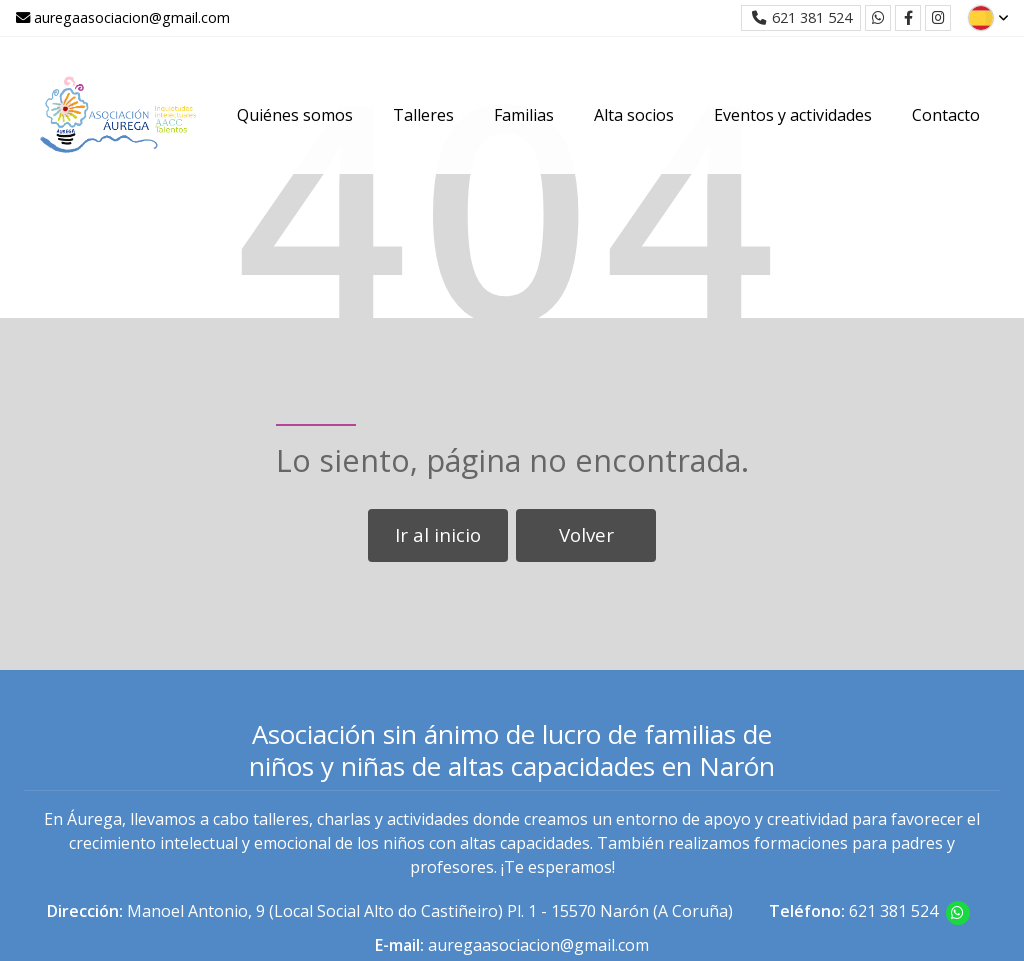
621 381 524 (893, 911)
